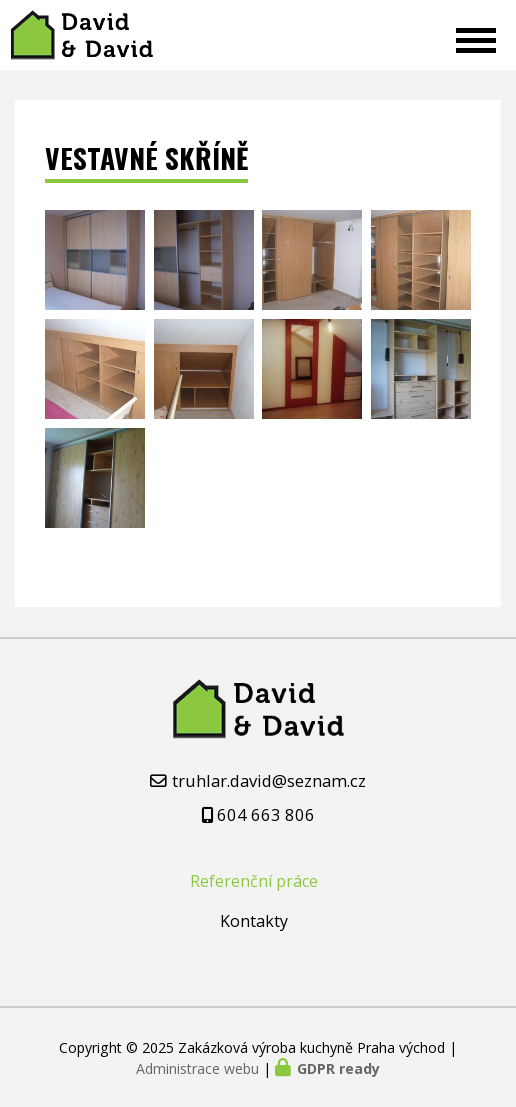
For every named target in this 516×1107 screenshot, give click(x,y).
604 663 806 (266, 814)
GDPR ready (338, 1068)
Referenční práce (254, 881)
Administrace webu (197, 1068)
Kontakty (254, 921)
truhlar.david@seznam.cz (269, 780)
